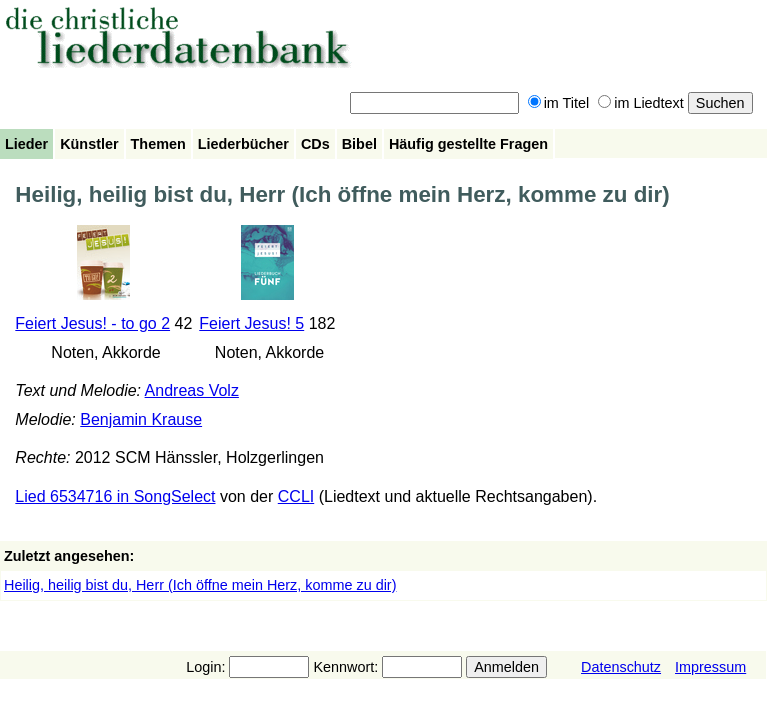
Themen (158, 144)
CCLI (296, 496)
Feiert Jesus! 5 (251, 323)
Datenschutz (621, 667)
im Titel (559, 103)
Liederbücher (243, 144)
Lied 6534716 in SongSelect (115, 496)
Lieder (26, 144)
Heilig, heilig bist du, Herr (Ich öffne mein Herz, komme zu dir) (200, 585)
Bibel (359, 144)
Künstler (89, 144)
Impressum (710, 667)
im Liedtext (641, 103)
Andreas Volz (192, 390)
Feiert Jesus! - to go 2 (92, 323)
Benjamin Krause (141, 419)
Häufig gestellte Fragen (468, 144)
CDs (315, 144)
